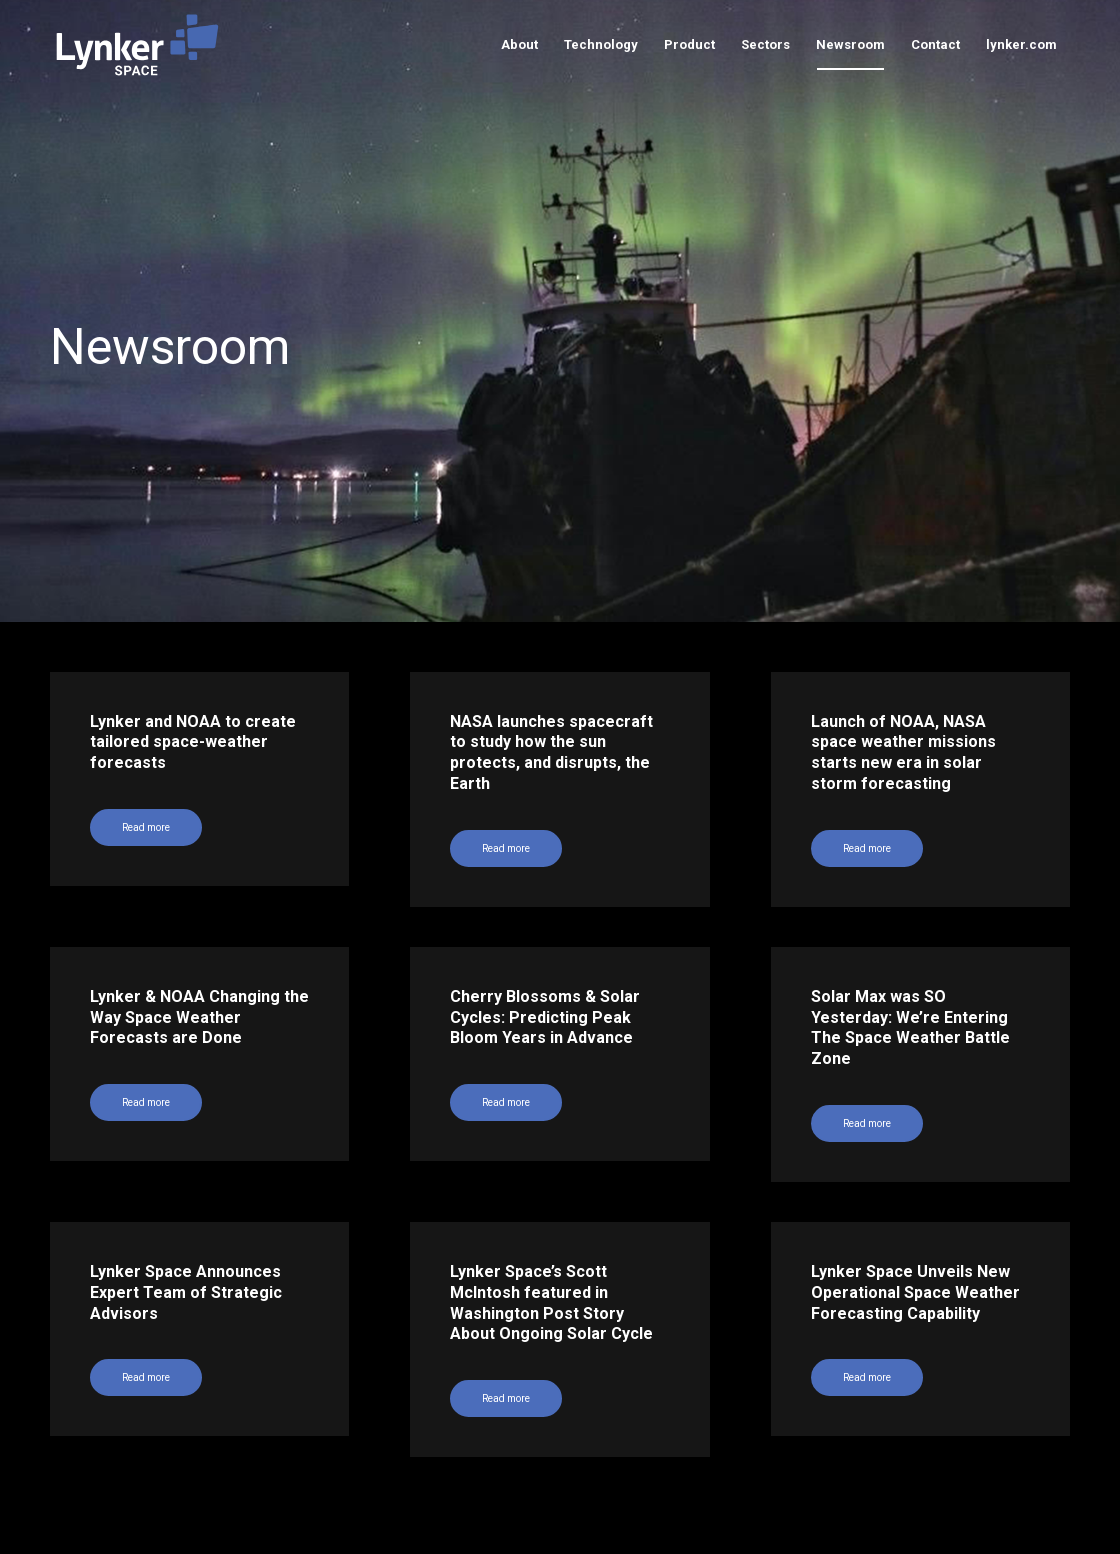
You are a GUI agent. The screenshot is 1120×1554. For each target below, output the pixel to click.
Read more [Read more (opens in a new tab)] (146, 827)
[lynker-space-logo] (137, 45)
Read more (506, 1102)
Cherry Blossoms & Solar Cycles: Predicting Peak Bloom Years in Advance (545, 1017)
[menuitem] (519, 45)
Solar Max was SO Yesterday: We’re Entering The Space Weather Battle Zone (910, 1027)
